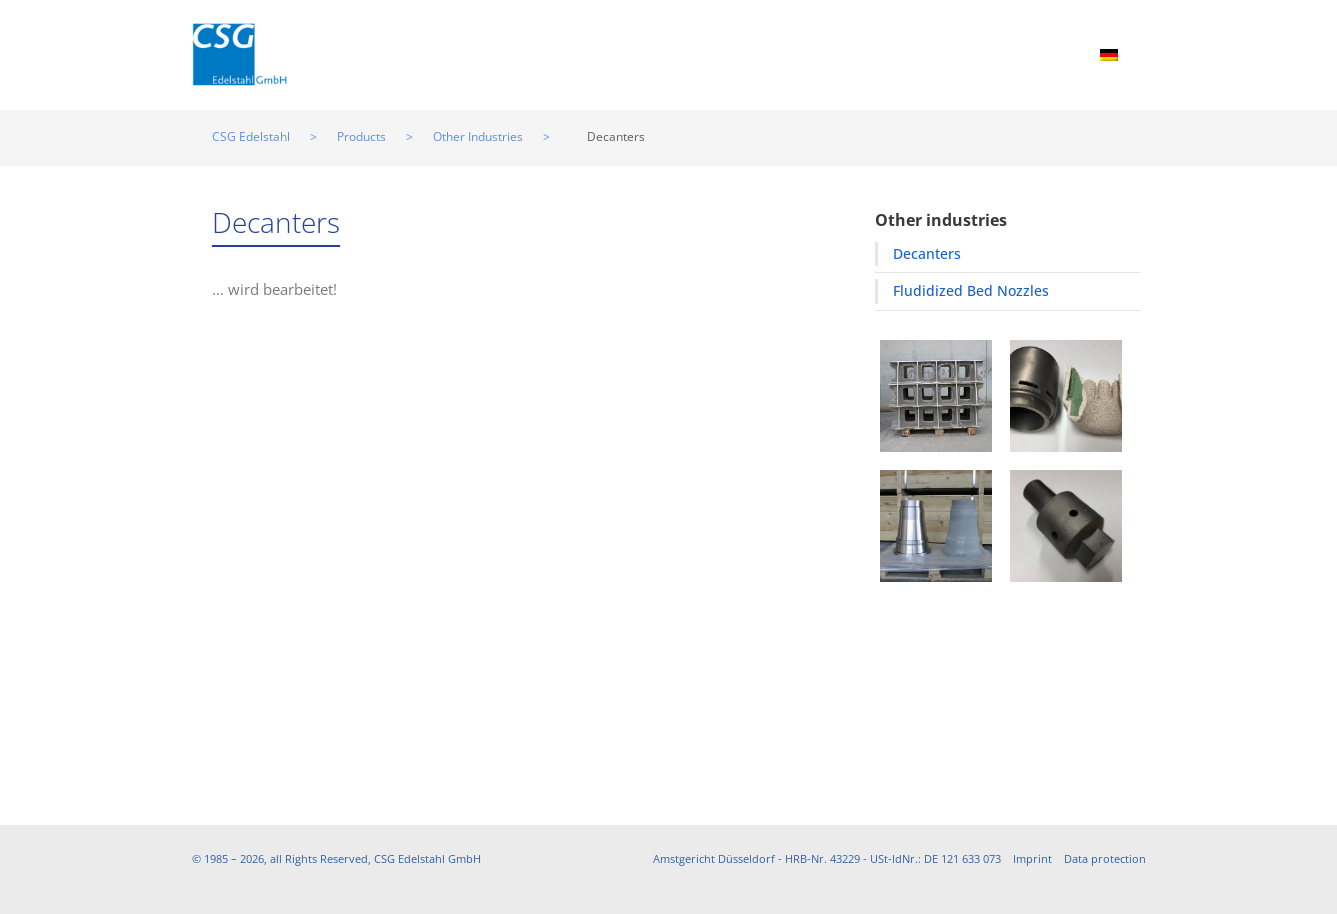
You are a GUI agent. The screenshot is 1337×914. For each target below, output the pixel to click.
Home (387, 53)
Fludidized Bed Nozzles (971, 290)
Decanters (927, 253)
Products (480, 53)
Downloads (926, 53)
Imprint (1032, 858)
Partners (814, 53)
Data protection (1105, 858)
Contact (1034, 53)
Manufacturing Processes (648, 53)
